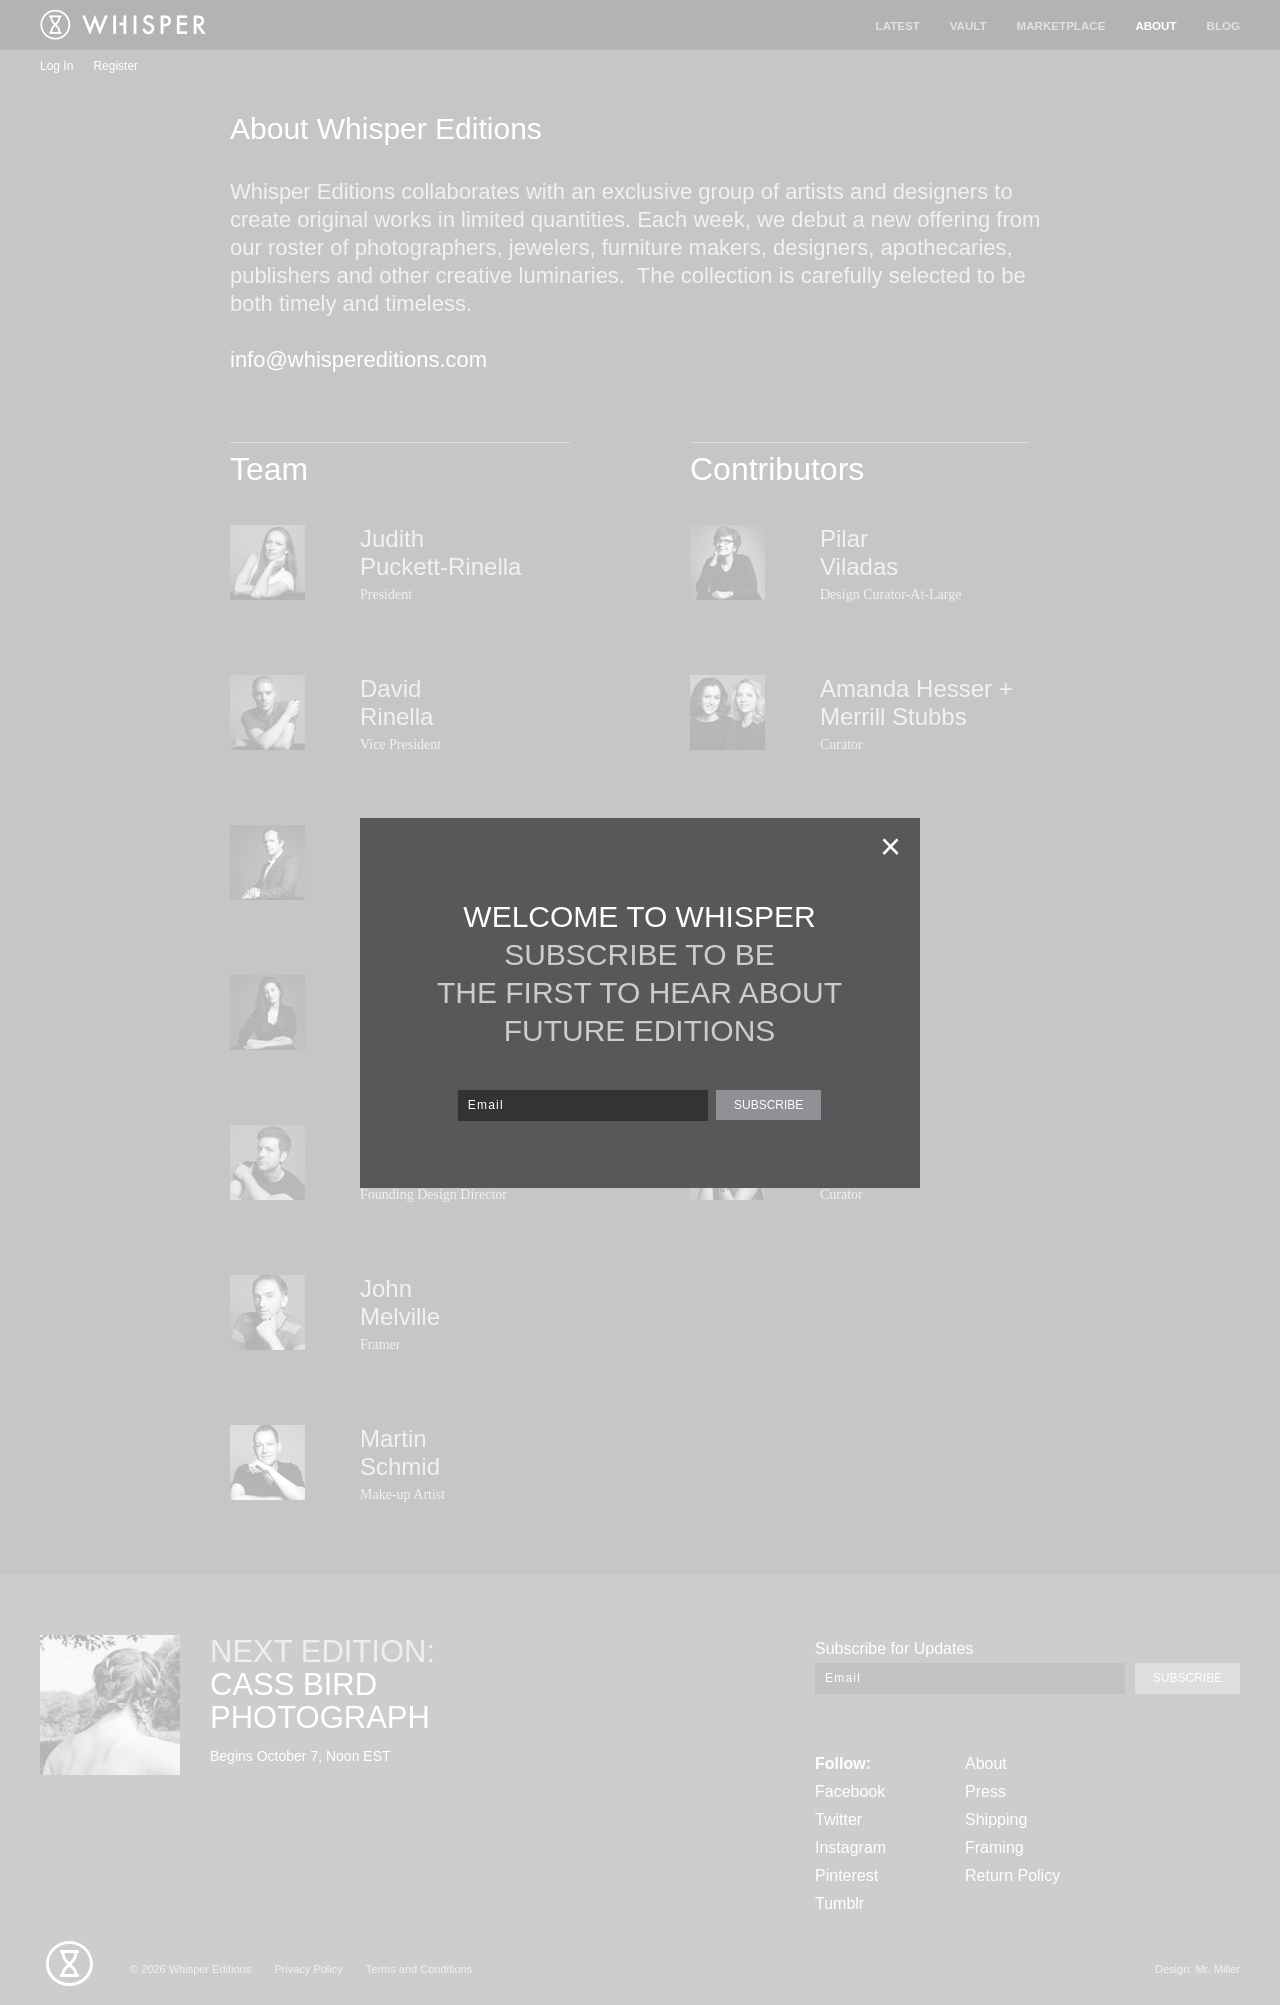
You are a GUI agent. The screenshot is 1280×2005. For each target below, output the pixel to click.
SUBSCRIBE (768, 1105)
